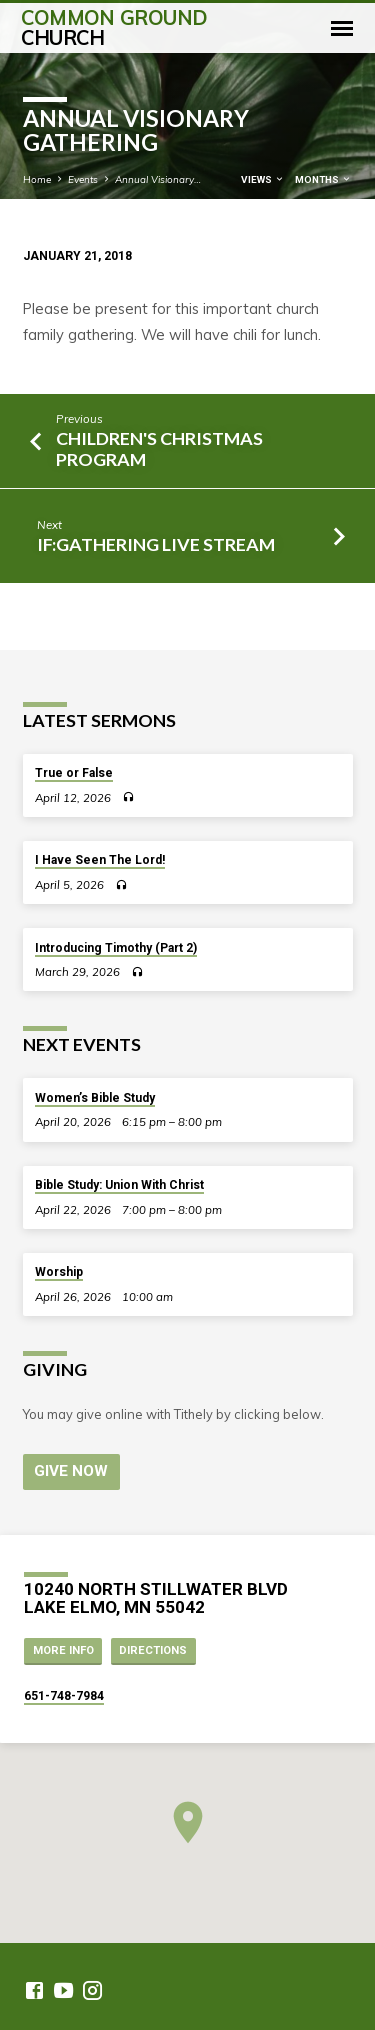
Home (37, 179)
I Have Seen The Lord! (100, 860)
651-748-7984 (64, 1696)
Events (83, 179)
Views (263, 179)
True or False (74, 773)
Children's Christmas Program (159, 448)
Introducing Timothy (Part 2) (116, 948)
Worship (59, 1272)
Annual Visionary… (158, 179)
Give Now (71, 1471)
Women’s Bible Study (95, 1098)
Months (323, 179)
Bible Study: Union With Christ (119, 1185)
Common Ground (114, 27)
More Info (63, 1650)
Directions (153, 1650)
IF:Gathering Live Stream (156, 544)
